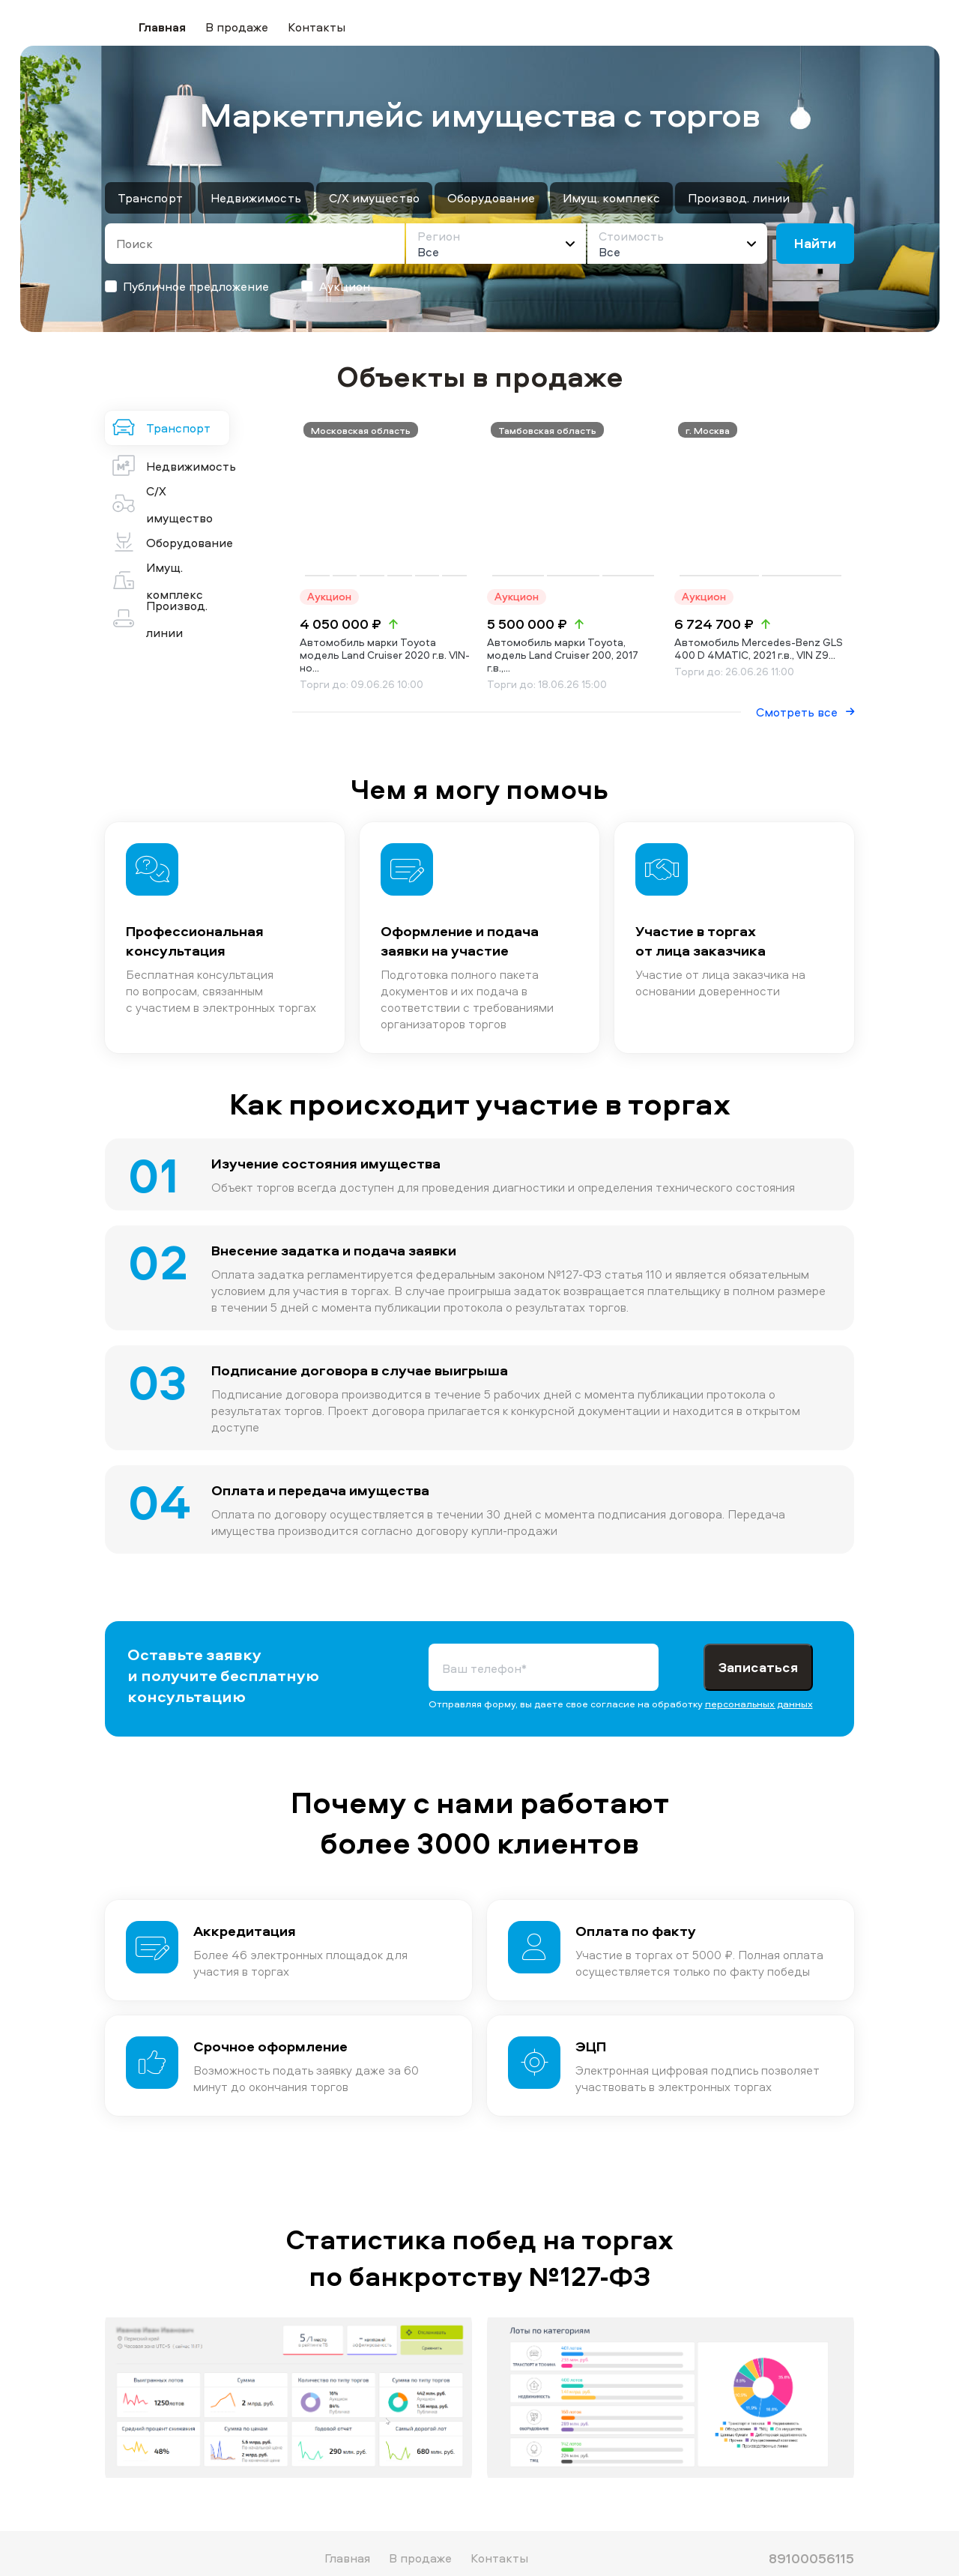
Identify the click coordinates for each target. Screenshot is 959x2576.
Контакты (316, 27)
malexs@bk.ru (809, 2541)
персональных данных (759, 1663)
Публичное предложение (187, 286)
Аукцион (335, 286)
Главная (162, 27)
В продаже (236, 27)
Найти (815, 243)
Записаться (758, 1626)
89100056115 (811, 2517)
